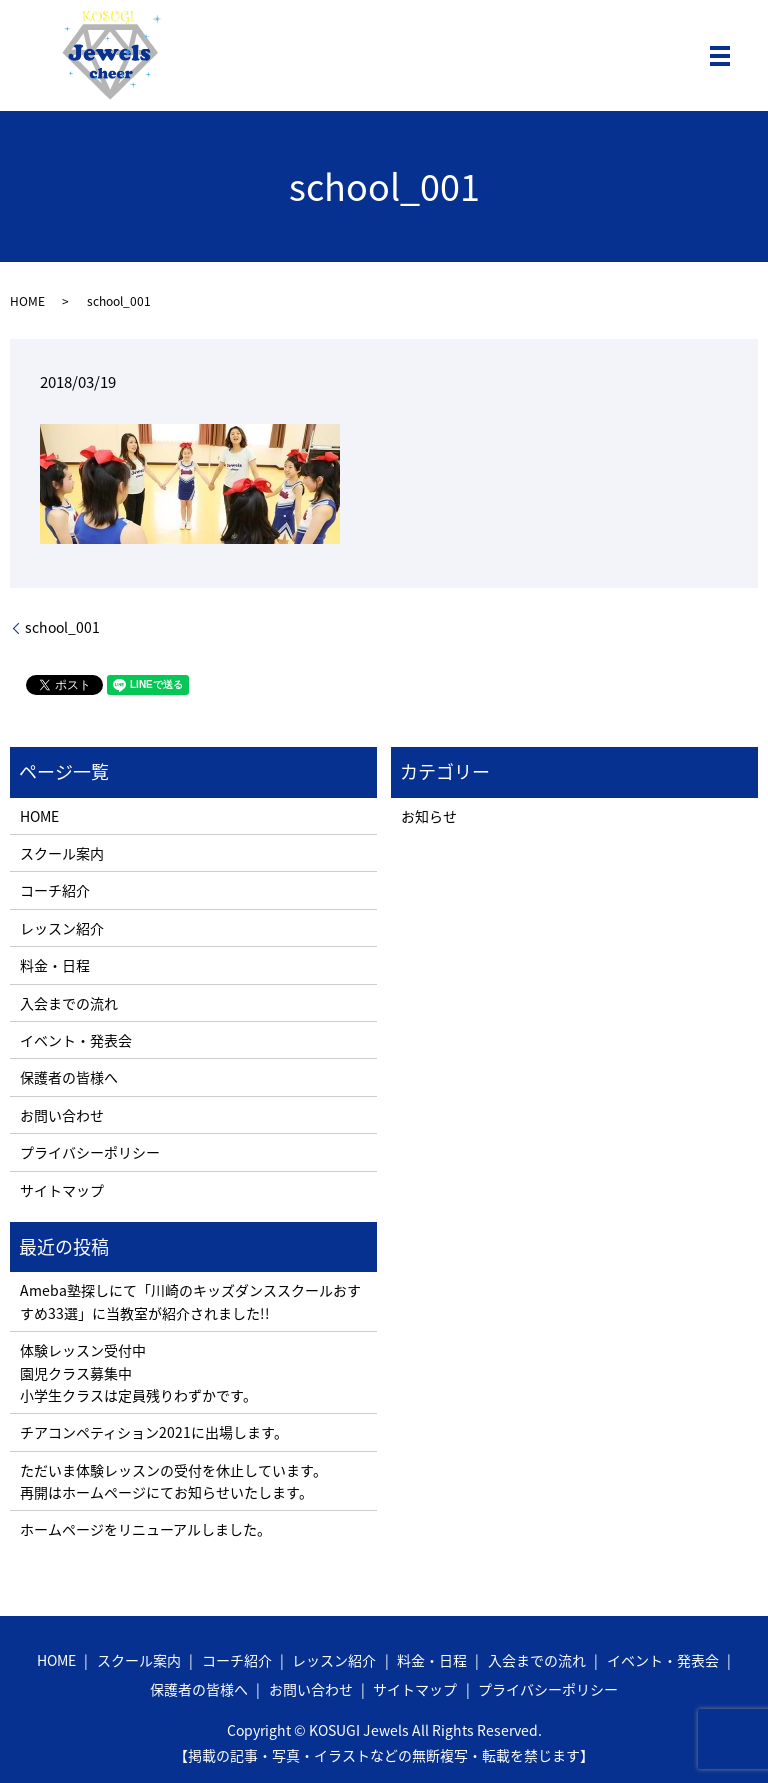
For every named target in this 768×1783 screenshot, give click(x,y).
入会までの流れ (69, 1003)
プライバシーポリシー (90, 1152)
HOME (27, 301)
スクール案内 (62, 853)
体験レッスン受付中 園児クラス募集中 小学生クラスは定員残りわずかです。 (138, 1372)
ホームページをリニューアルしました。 (145, 1529)
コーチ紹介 (55, 890)
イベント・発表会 (76, 1040)
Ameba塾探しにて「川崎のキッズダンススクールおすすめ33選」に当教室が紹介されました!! (190, 1301)
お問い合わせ (62, 1115)
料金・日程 (55, 965)
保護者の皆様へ (69, 1077)
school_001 (62, 627)
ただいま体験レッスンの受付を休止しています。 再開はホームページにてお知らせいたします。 (173, 1481)
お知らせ (429, 816)
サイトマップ (62, 1190)
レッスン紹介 (62, 928)
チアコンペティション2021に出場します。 (154, 1432)
